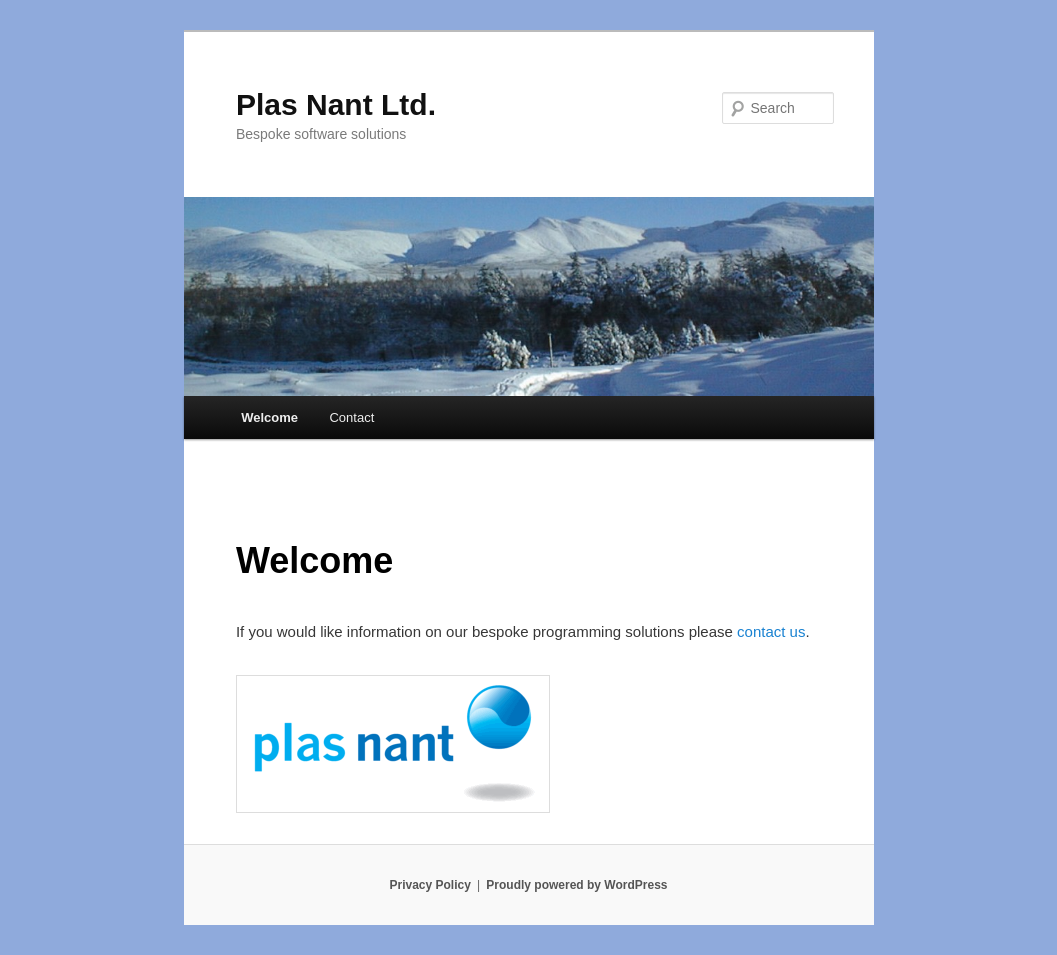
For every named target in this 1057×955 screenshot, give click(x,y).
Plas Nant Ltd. (336, 104)
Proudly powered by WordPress (576, 885)
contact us (771, 631)
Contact (351, 417)
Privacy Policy (429, 885)
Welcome (269, 417)
